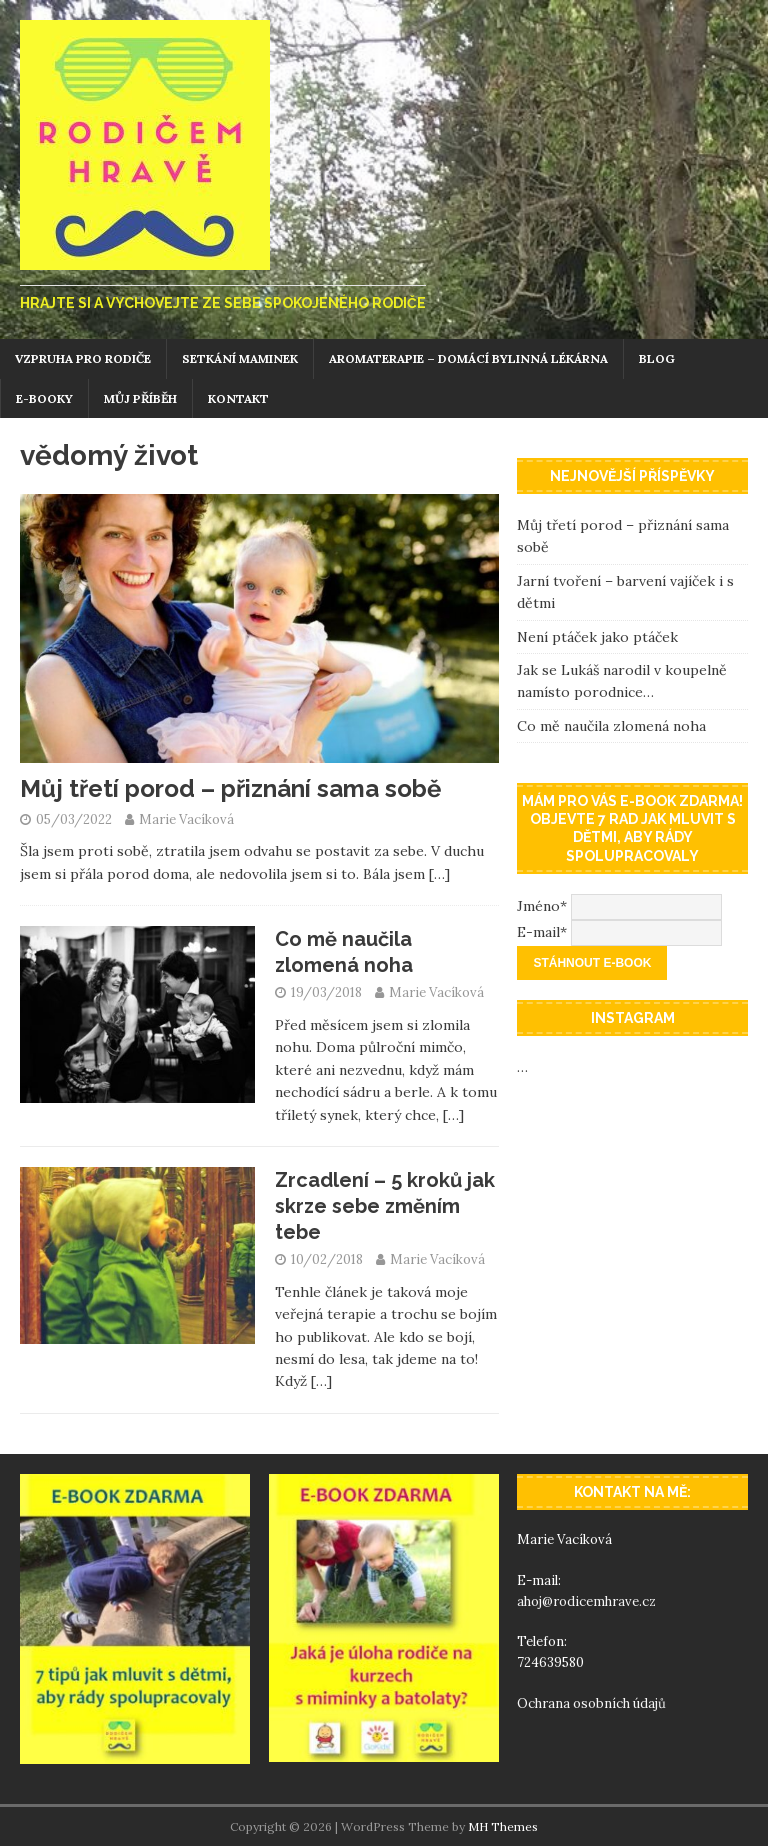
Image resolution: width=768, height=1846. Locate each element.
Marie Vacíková (186, 819)
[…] (439, 874)
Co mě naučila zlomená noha (611, 726)
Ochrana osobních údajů (593, 1703)
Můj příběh (140, 398)
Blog (657, 358)
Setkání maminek (240, 358)
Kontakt (238, 398)
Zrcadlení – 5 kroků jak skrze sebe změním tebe (385, 1206)
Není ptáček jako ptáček (597, 637)
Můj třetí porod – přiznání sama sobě (230, 788)
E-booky (44, 398)
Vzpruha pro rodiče (83, 358)
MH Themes (503, 1826)
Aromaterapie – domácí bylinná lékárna (468, 358)
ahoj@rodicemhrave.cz (586, 1601)
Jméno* (542, 905)
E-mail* (542, 931)
